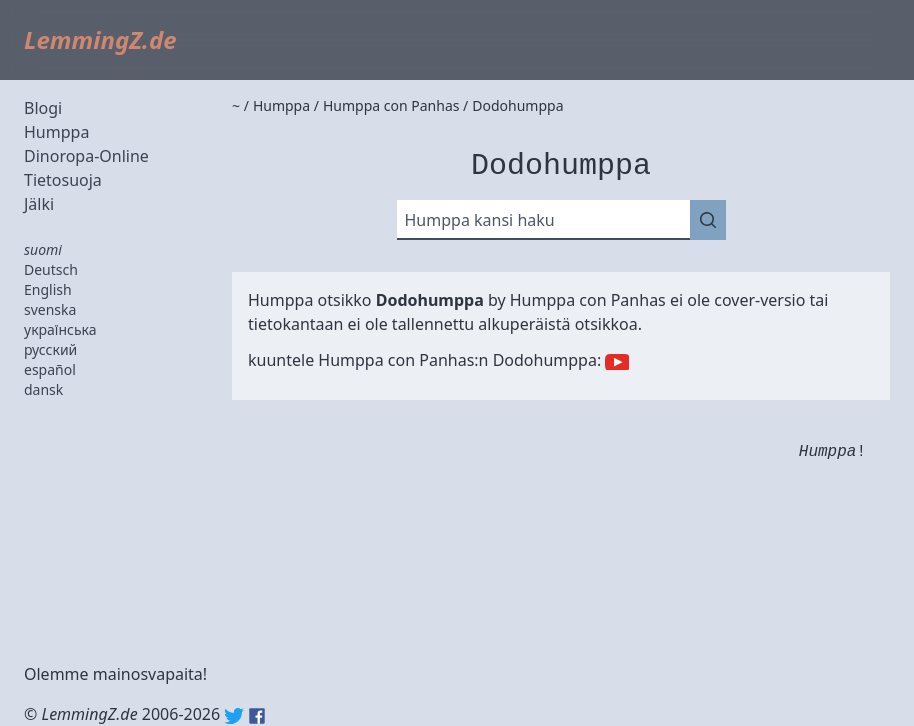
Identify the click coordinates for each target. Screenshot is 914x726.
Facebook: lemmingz (257, 716)
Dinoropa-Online (86, 156)
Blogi (43, 108)
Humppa (56, 132)
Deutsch (51, 269)
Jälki (39, 204)
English (48, 289)
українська (60, 329)
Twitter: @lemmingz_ (234, 716)
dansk (43, 389)
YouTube (616, 362)
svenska (50, 309)
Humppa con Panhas (588, 300)
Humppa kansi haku (480, 220)
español (50, 369)
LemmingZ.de (100, 39)
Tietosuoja (63, 180)
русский (50, 349)
